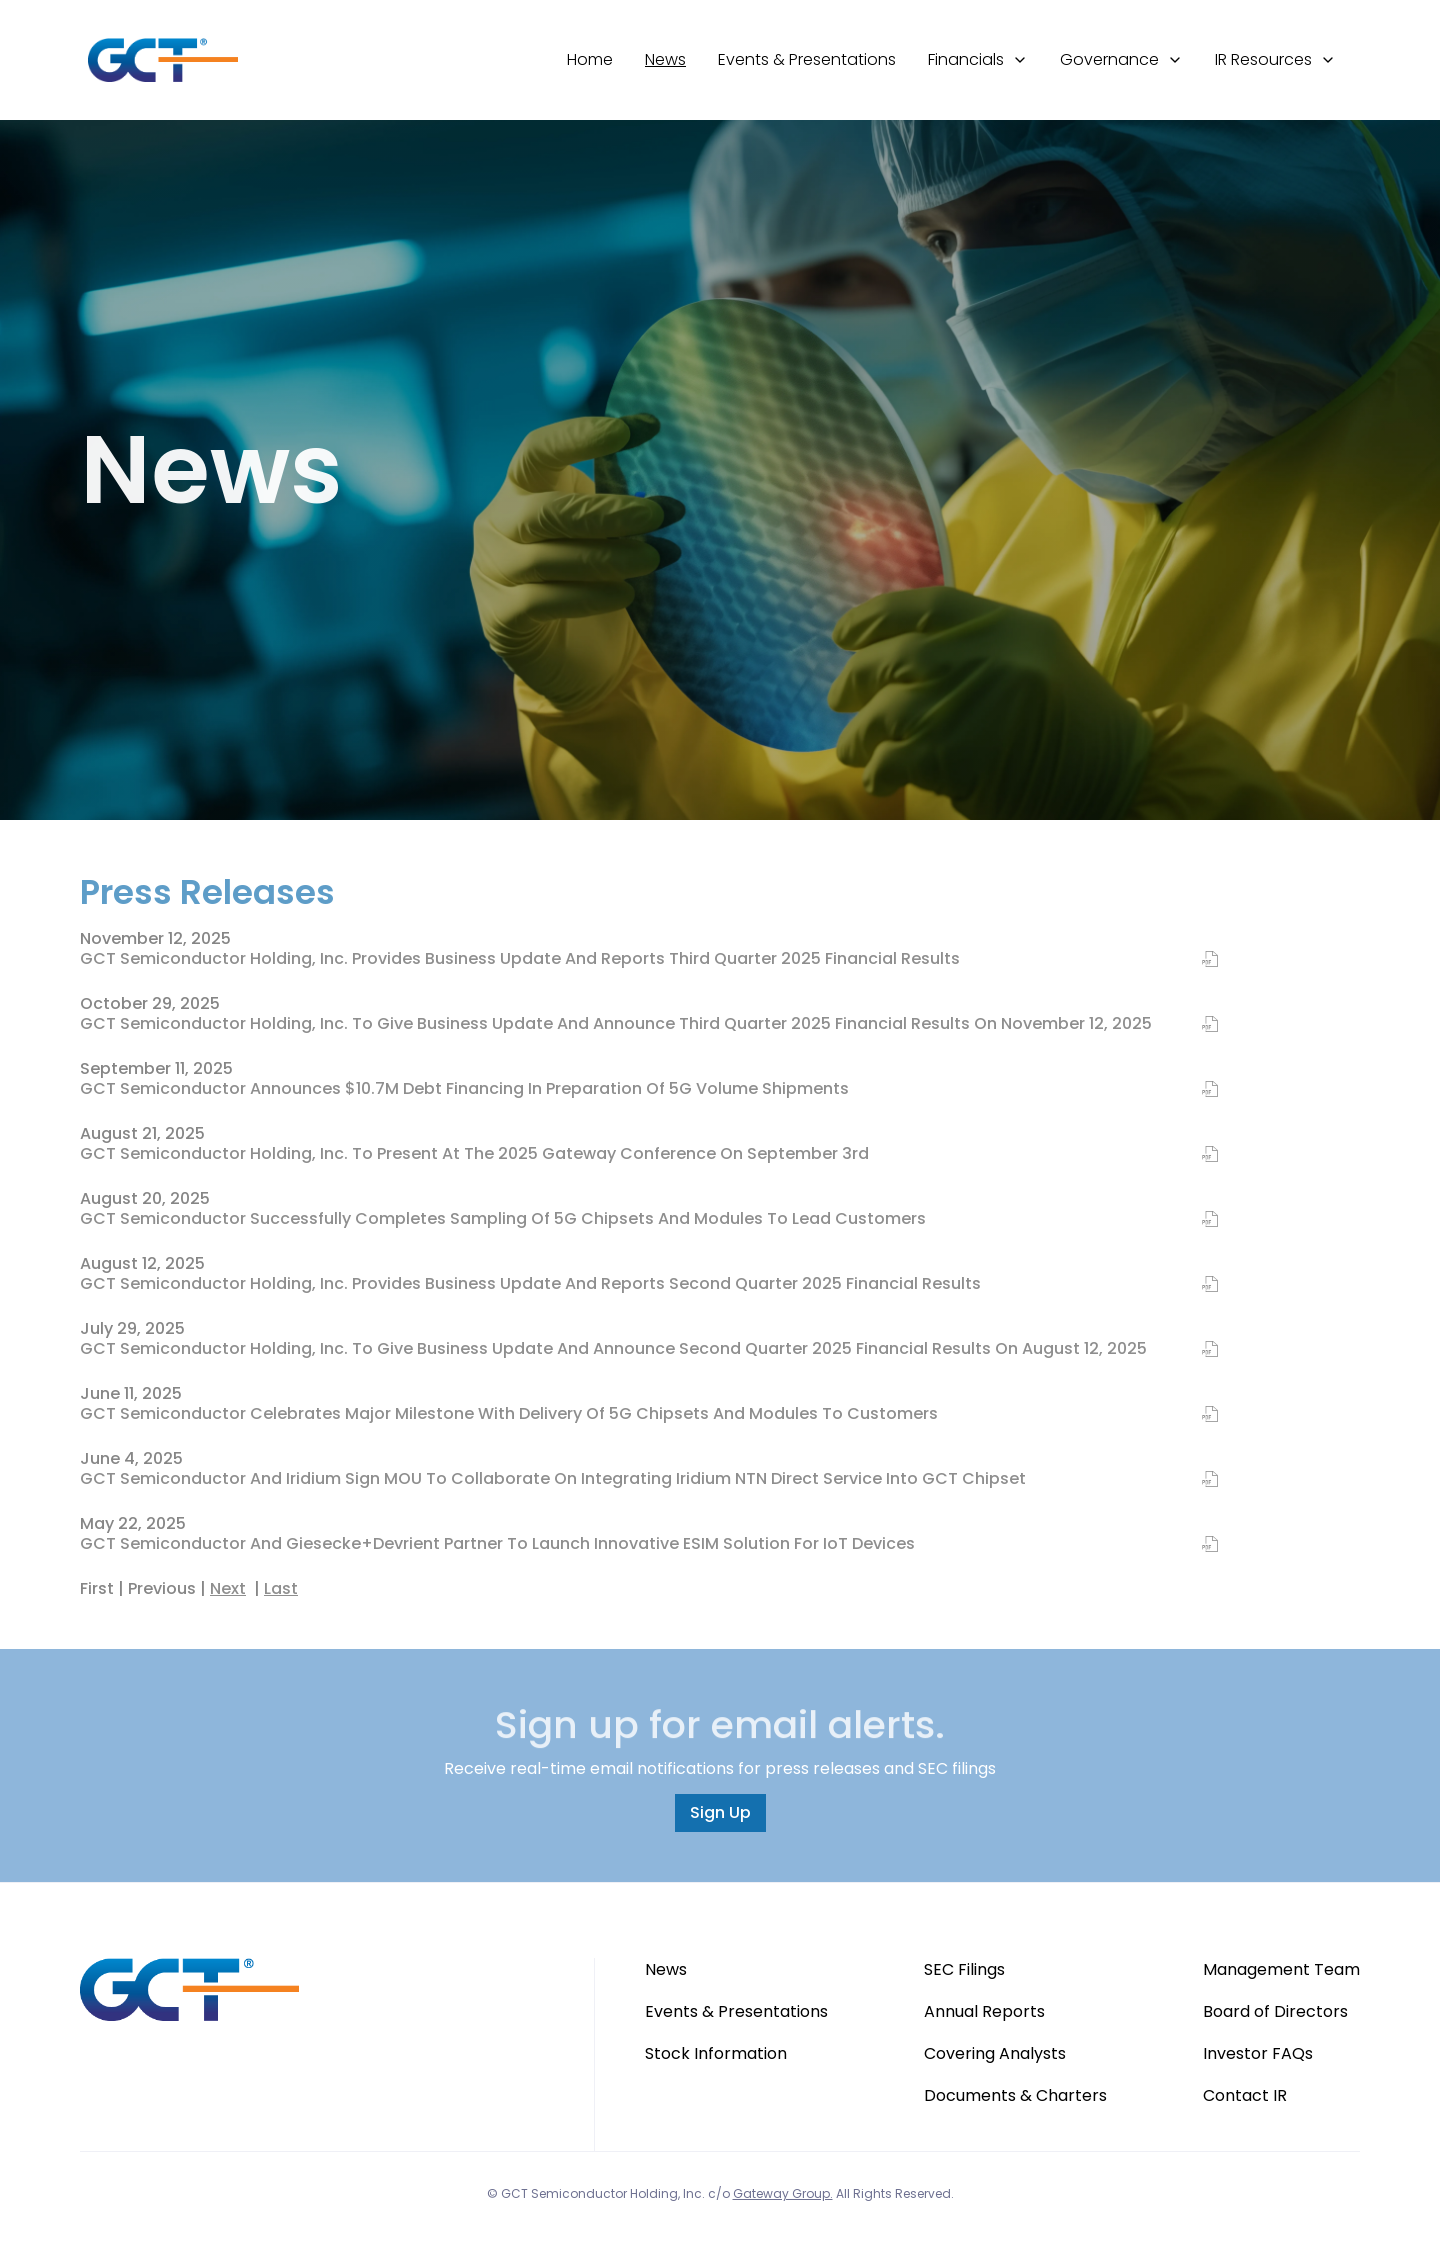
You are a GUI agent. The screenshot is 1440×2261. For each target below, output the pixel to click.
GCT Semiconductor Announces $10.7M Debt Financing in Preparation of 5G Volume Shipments (464, 1088)
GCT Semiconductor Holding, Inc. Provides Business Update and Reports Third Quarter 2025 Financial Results (520, 958)
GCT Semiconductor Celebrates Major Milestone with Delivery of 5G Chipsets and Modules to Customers (509, 1413)
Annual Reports (984, 2011)
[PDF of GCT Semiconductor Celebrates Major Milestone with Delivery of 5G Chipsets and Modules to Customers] (1197, 1415)
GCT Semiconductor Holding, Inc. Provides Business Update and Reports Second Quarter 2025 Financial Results (530, 1283)
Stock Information (716, 2053)
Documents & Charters (1015, 2095)
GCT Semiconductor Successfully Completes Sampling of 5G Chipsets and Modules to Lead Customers (503, 1218)
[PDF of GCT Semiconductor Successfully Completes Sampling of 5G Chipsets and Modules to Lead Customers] (1197, 1220)
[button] (978, 60)
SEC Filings (964, 1969)
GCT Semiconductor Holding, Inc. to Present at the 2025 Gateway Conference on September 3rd (474, 1153)
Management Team (1281, 1969)
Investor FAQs (1258, 2053)
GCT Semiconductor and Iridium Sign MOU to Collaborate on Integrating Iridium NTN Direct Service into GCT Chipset (553, 1478)
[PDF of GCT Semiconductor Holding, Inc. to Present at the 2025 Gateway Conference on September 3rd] (1197, 1155)
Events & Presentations (807, 59)
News (665, 59)
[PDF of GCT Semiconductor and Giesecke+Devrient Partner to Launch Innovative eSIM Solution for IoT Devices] (1197, 1545)
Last (281, 1588)
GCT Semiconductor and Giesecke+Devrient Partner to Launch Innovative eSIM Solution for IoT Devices (497, 1543)
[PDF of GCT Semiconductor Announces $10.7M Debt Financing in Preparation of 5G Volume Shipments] (1197, 1090)
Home (590, 59)
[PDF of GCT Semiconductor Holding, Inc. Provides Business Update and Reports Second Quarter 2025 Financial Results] (1197, 1285)
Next (228, 1588)
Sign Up (720, 1812)
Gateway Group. (783, 2193)
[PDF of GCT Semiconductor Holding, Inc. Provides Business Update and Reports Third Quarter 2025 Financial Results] (1197, 960)
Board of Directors (1275, 2011)
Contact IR (1245, 2095)
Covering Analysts (995, 2053)
